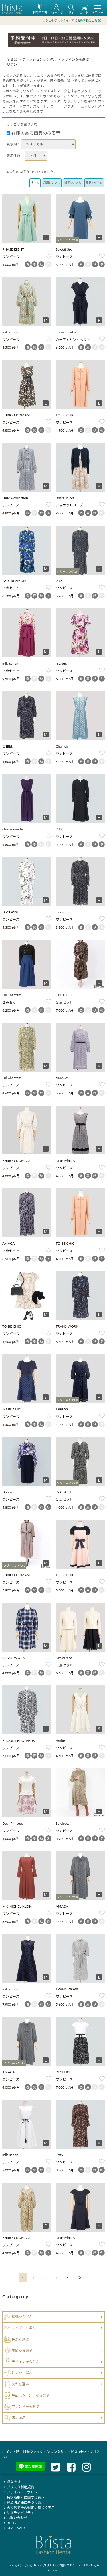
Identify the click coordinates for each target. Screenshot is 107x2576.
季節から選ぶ (22, 2350)
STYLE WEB (13, 2528)
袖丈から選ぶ (22, 2373)
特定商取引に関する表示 (23, 2497)
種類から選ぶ (22, 2317)
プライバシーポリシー (21, 2492)
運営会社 (11, 2482)
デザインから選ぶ (75, 59)
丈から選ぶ (20, 2384)
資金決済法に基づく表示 (23, 2502)
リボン (12, 64)
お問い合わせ (14, 2518)
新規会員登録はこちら (86, 20)
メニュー (97, 10)
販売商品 (18, 2417)
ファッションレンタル (39, 59)
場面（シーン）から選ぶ (30, 2395)
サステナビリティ (18, 2513)
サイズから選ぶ (24, 2328)
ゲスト (58, 20)
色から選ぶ (20, 2339)
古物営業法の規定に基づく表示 (28, 2507)
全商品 (12, 59)
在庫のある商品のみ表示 (33, 133)
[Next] (81, 2277)
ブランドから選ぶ (25, 2406)
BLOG (9, 2523)
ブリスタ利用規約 (18, 2487)
